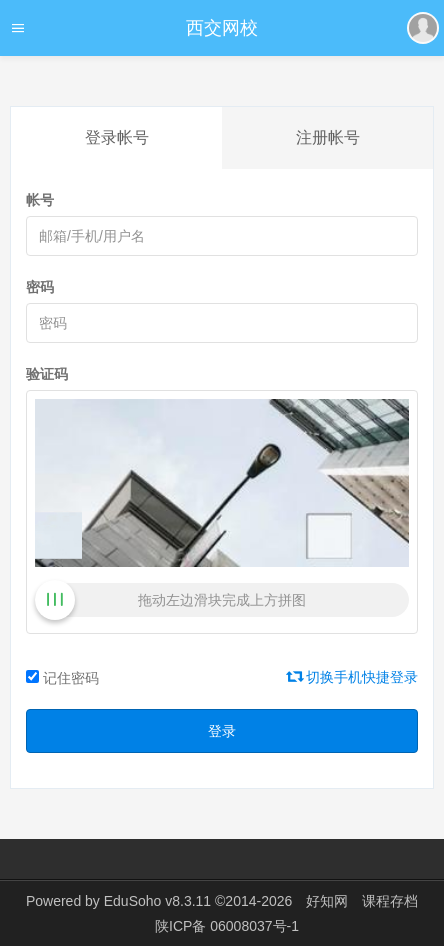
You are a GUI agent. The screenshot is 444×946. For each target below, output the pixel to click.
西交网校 (222, 28)
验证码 (47, 374)
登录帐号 (117, 137)
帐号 (40, 200)
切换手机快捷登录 (353, 677)
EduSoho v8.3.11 (157, 901)
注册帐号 (328, 137)
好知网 (327, 901)
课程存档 (390, 901)
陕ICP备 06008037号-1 (227, 926)
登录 (222, 731)
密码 (40, 287)
